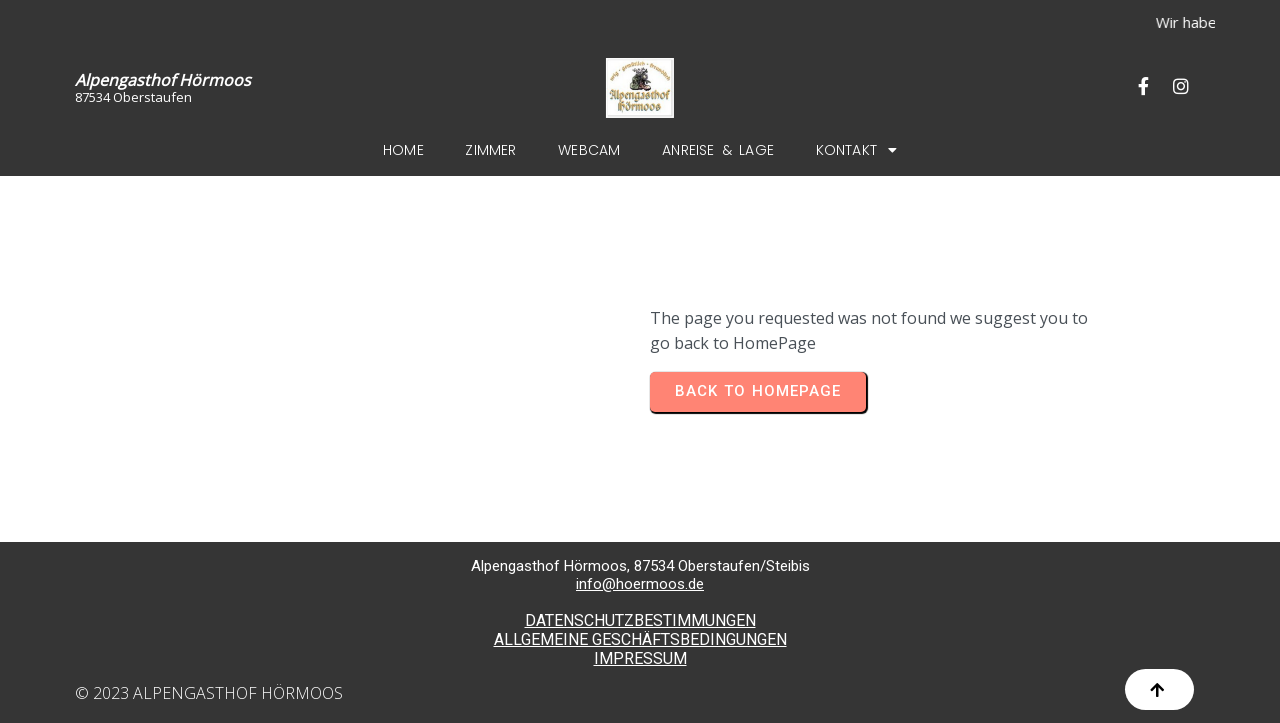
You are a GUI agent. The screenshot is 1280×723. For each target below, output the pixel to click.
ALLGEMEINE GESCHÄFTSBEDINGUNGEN (640, 639)
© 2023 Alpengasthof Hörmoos (209, 693)
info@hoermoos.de (640, 584)
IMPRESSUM (640, 658)
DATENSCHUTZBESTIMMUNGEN (640, 620)
